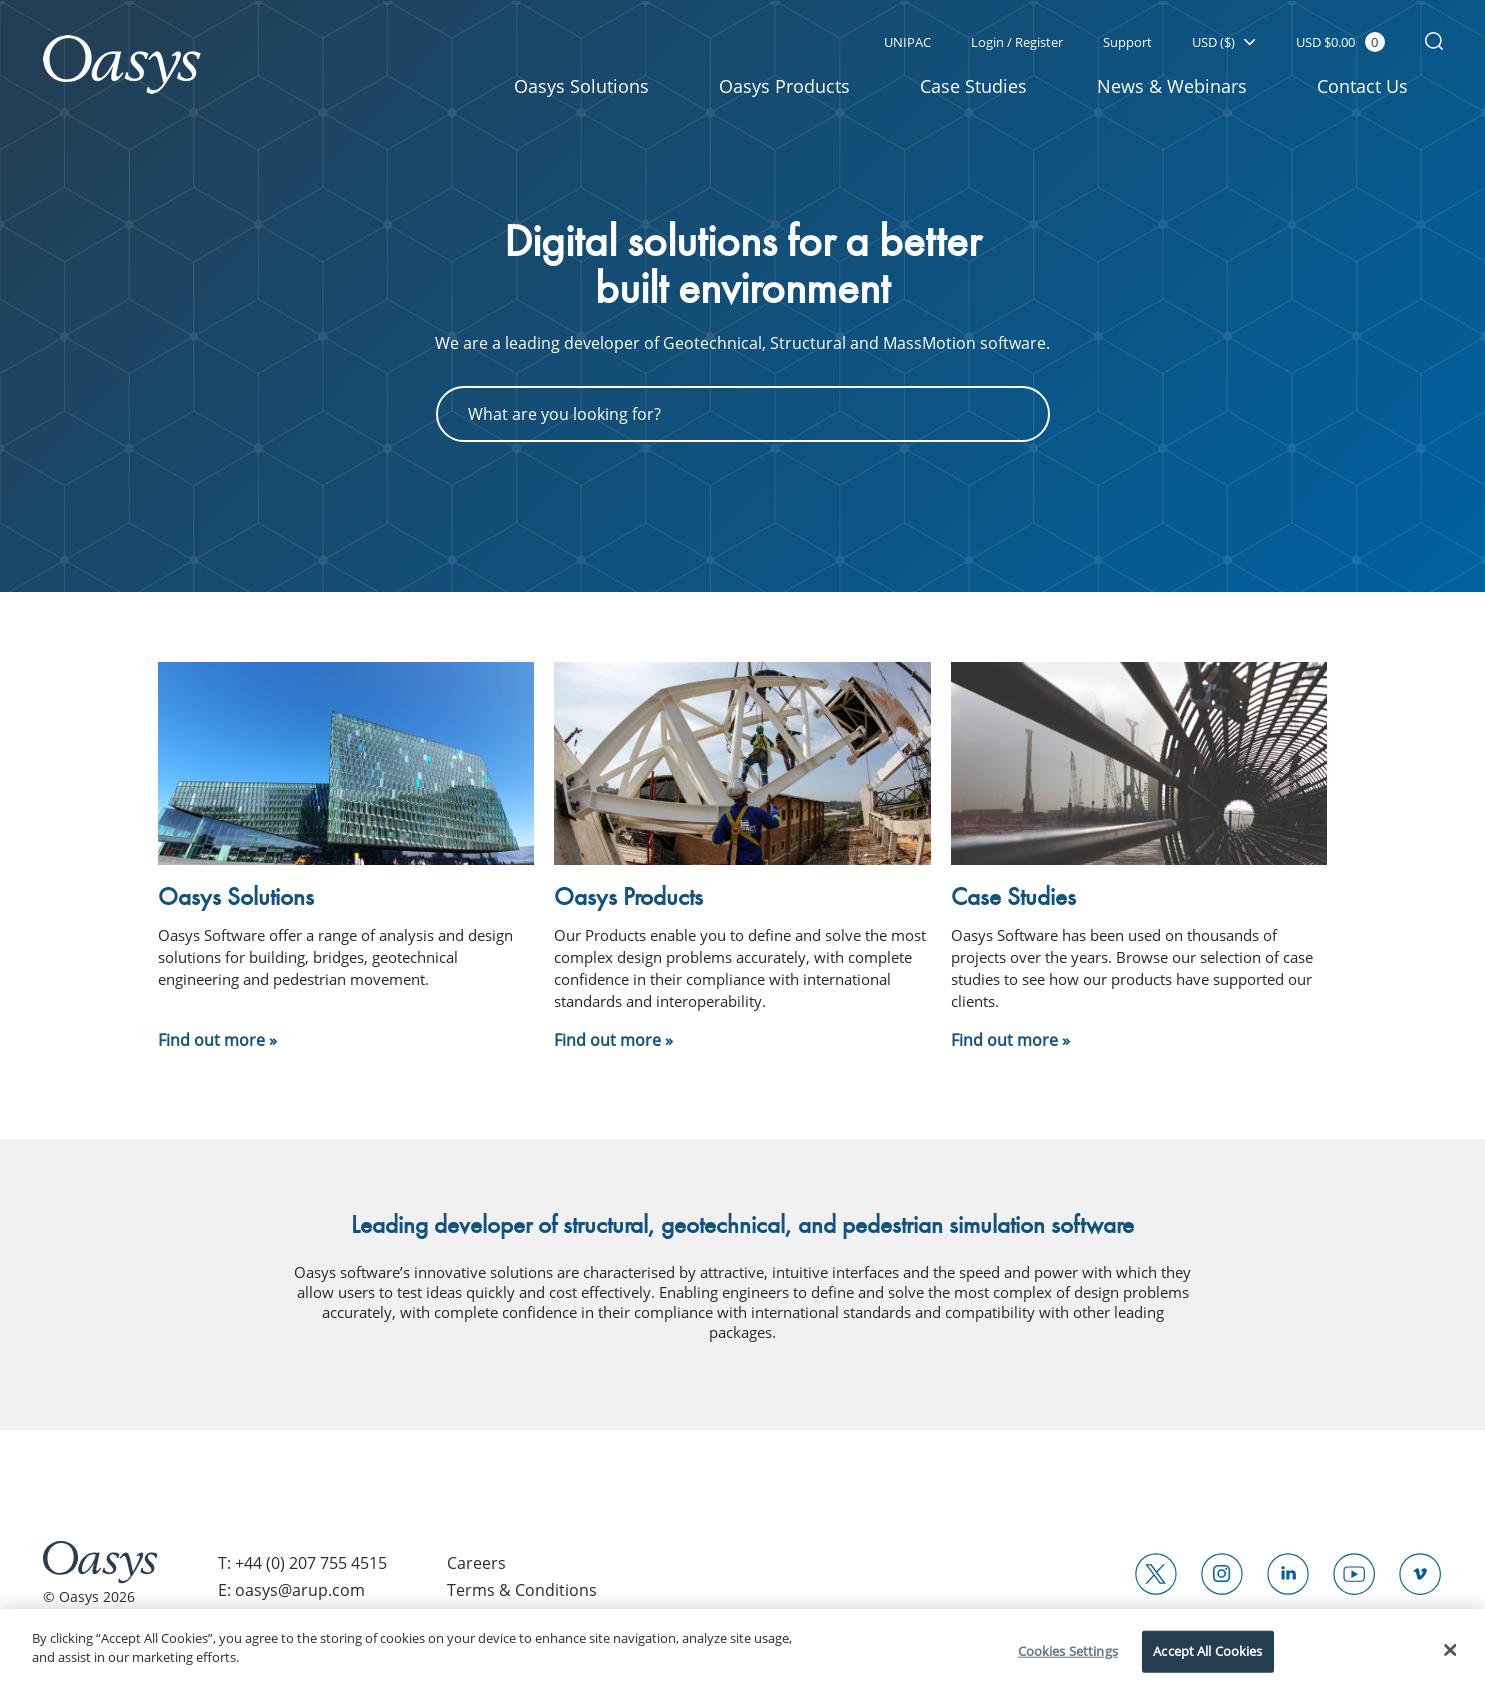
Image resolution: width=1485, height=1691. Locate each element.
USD (1223, 42)
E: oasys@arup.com (291, 1590)
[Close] (1451, 1650)
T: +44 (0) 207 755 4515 (302, 1563)
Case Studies (973, 86)
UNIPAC (907, 42)
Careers (476, 1563)
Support (1127, 42)
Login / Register (1017, 42)
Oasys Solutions (581, 86)
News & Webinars (1172, 86)
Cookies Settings (1068, 1651)
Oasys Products (784, 86)
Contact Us (1362, 86)
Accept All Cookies (1207, 1651)
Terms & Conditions (522, 1590)
